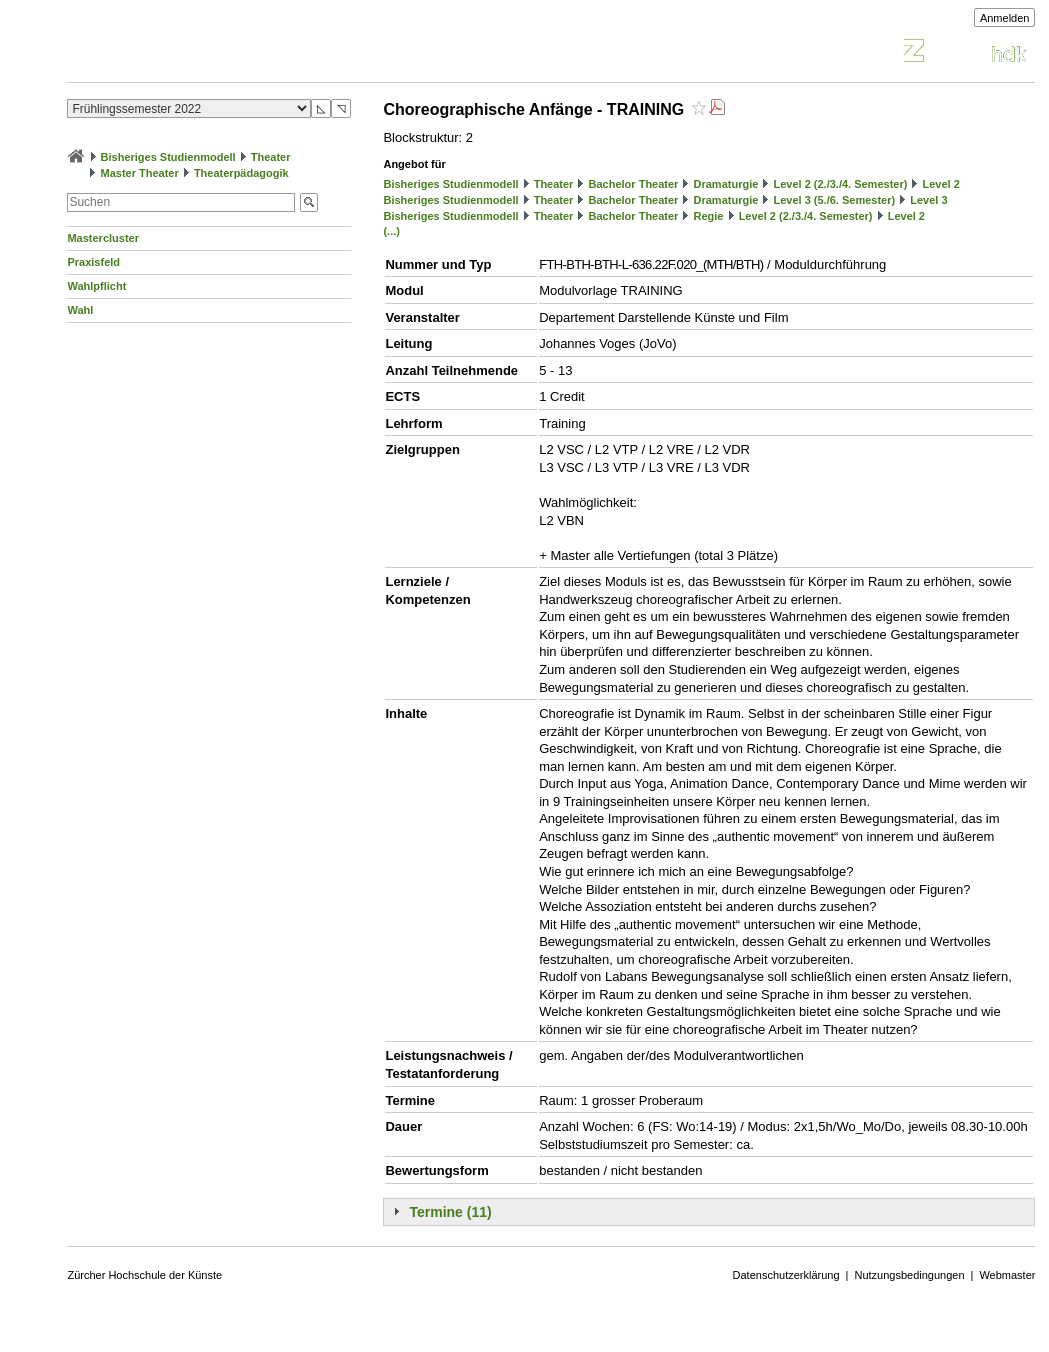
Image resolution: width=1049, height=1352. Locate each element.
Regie (709, 216)
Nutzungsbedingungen (909, 1275)
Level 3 (928, 200)
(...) (391, 231)
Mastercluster (103, 238)
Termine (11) (450, 1212)
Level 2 (941, 184)
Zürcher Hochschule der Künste (144, 1275)
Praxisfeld (93, 262)
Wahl (80, 310)
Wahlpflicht (96, 286)
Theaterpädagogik (241, 173)
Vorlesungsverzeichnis (214, 53)
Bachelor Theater (634, 184)
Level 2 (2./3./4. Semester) (840, 184)
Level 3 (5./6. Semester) (834, 200)
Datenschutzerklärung (786, 1275)
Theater (271, 157)
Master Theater (140, 173)
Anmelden (1005, 18)
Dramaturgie (726, 184)
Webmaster (1007, 1275)
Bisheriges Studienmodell (168, 157)
